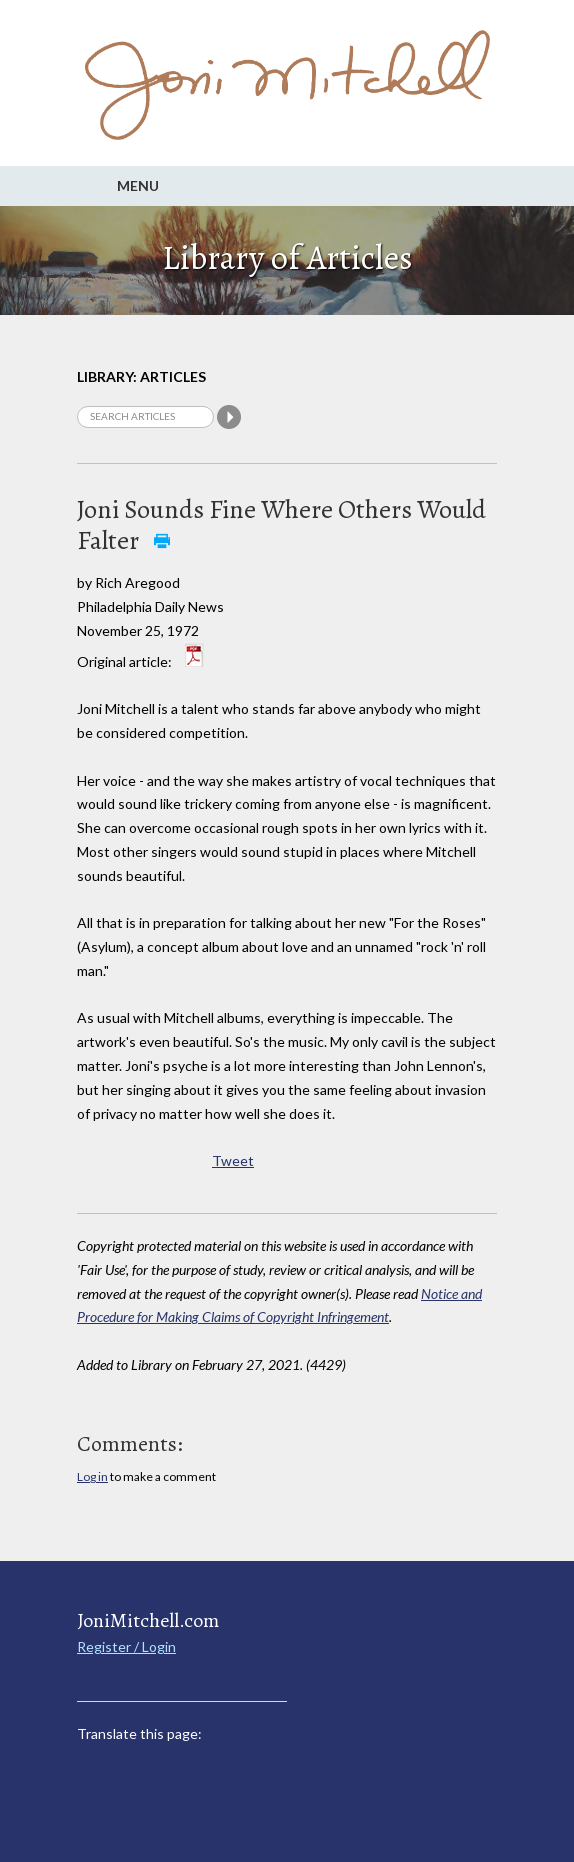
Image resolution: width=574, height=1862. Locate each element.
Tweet (233, 1160)
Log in (92, 1476)
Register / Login (126, 1646)
